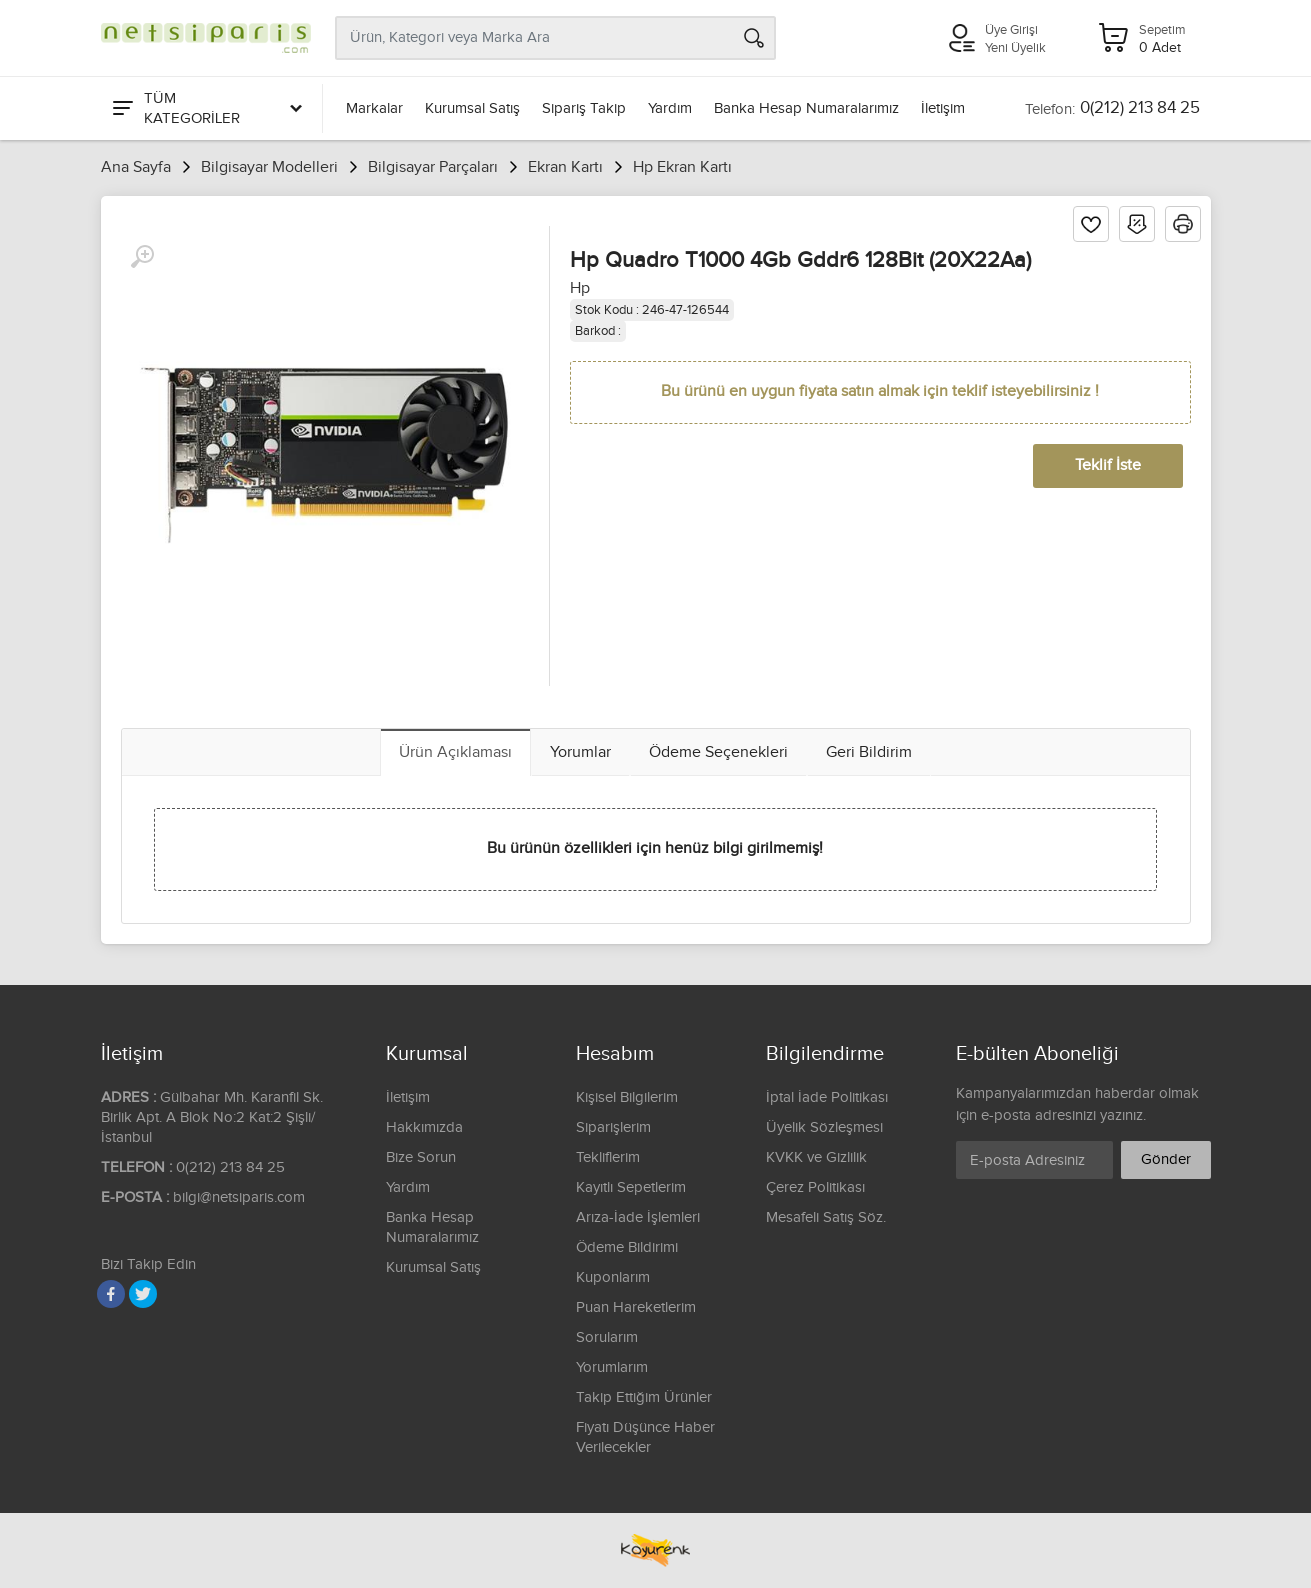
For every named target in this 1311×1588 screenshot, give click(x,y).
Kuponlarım (613, 1277)
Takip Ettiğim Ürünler (644, 1397)
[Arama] (754, 38)
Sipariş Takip (584, 108)
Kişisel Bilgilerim (627, 1097)
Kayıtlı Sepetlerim (631, 1187)
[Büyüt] (142, 257)
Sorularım (607, 1337)
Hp (580, 288)
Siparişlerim (613, 1127)
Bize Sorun (421, 1157)
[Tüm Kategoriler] (206, 108)
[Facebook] (111, 1294)
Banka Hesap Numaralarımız (806, 108)
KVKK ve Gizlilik (816, 1157)
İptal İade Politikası (827, 1097)
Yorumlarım (612, 1367)
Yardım (670, 108)
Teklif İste (1108, 465)
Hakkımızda (424, 1127)
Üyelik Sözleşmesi (824, 1127)
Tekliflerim (608, 1157)
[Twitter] (143, 1294)
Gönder (1166, 1159)
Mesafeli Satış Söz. (826, 1217)
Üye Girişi (1011, 30)
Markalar (374, 108)
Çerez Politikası (815, 1187)
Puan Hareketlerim (636, 1307)
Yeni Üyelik (1015, 48)
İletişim (943, 108)
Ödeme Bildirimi (627, 1247)
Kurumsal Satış (472, 108)
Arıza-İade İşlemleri (638, 1217)
